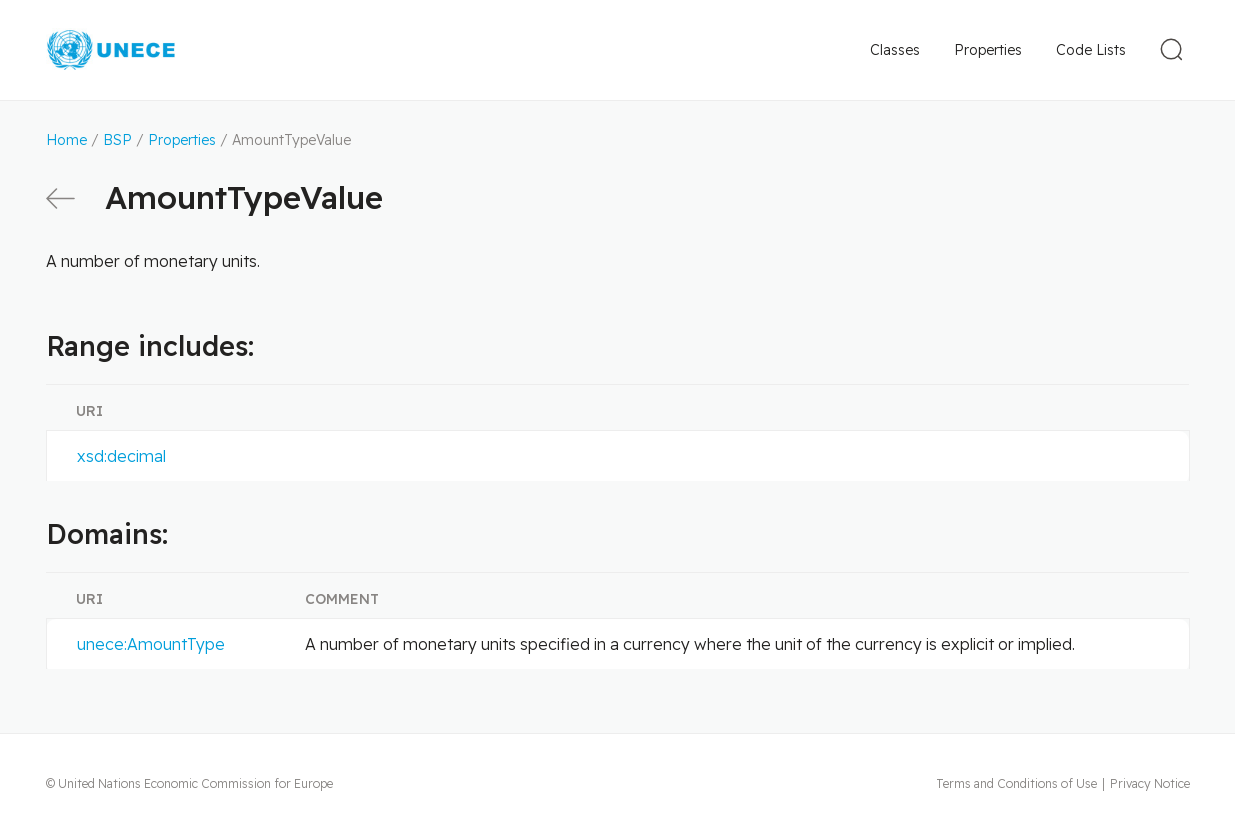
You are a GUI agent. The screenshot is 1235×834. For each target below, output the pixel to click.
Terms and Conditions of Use (1016, 783)
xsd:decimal (121, 456)
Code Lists (1091, 50)
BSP (117, 140)
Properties (988, 50)
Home (66, 140)
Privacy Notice (1150, 783)
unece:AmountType (151, 644)
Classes (895, 50)
